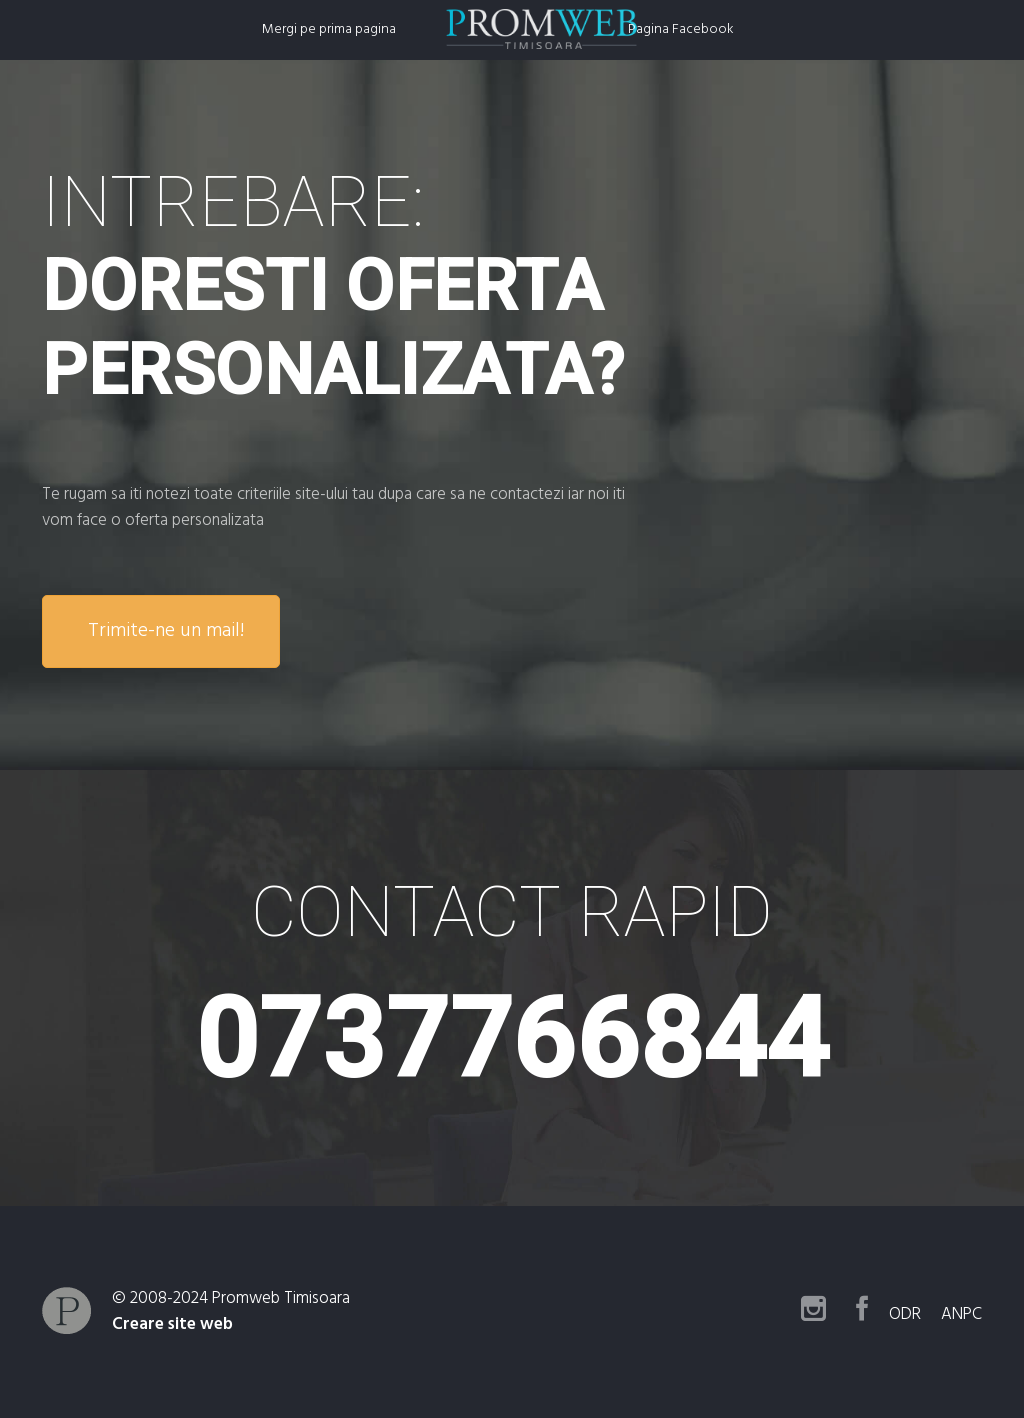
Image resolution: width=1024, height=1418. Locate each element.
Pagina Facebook (681, 29)
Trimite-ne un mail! (166, 631)
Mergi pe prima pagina (329, 29)
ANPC (961, 1314)
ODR (913, 1314)
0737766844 (512, 1039)
